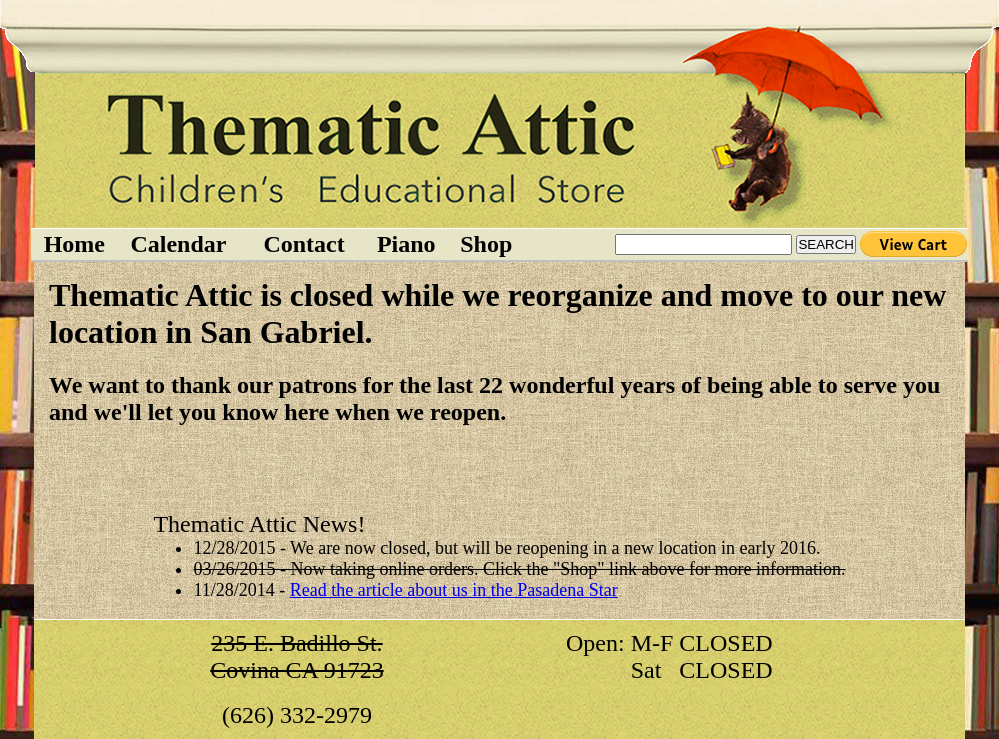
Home (74, 244)
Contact (303, 244)
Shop (486, 244)
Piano (406, 244)
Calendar (178, 244)
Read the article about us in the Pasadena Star (454, 590)
